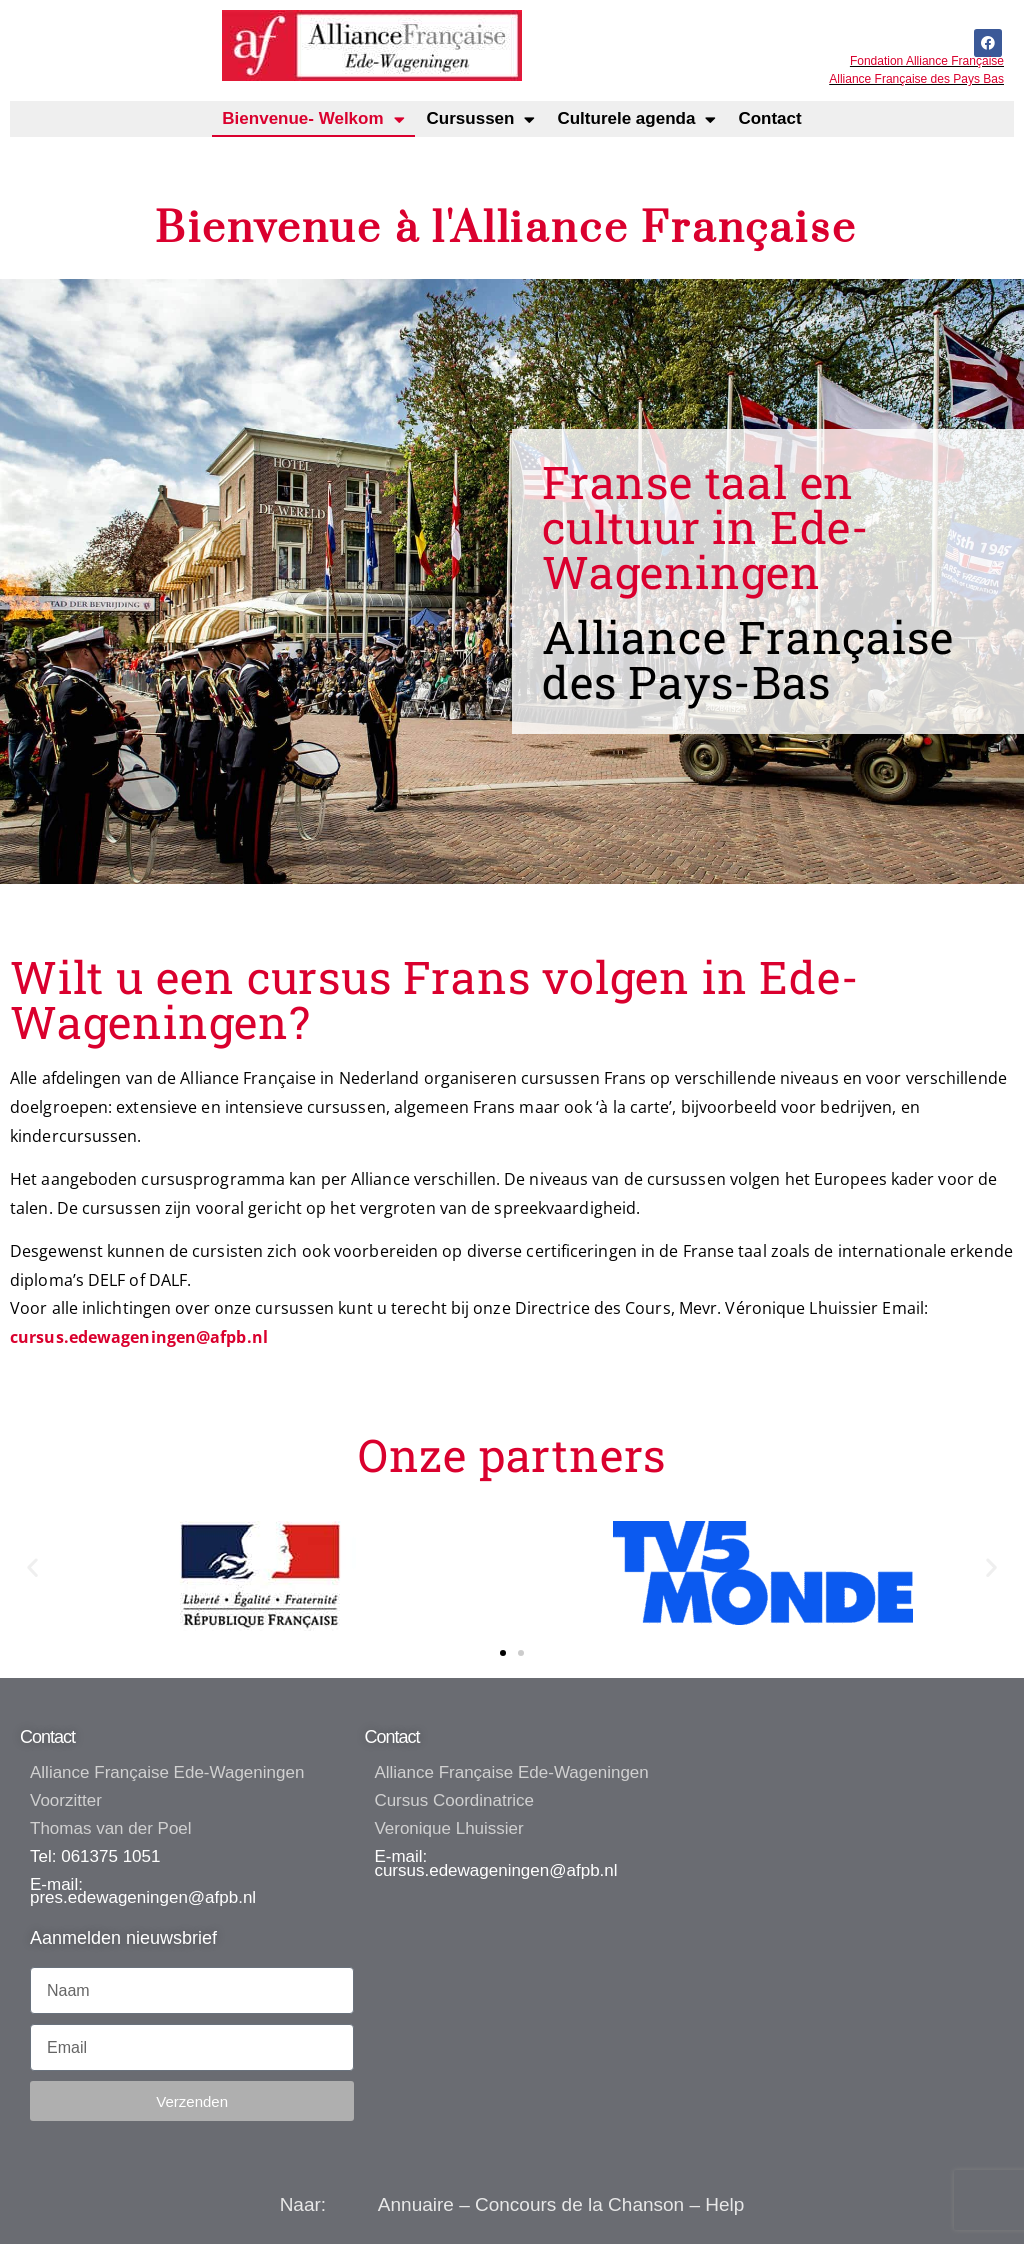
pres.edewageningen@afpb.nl (143, 1897)
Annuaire (416, 2204)
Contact (769, 118)
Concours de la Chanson (579, 2204)
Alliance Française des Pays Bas (916, 79)
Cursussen (481, 119)
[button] (32, 1567)
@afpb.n (581, 1870)
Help (724, 2204)
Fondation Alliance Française (927, 61)
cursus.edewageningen (461, 1870)
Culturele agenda (636, 119)
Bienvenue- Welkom (313, 119)
